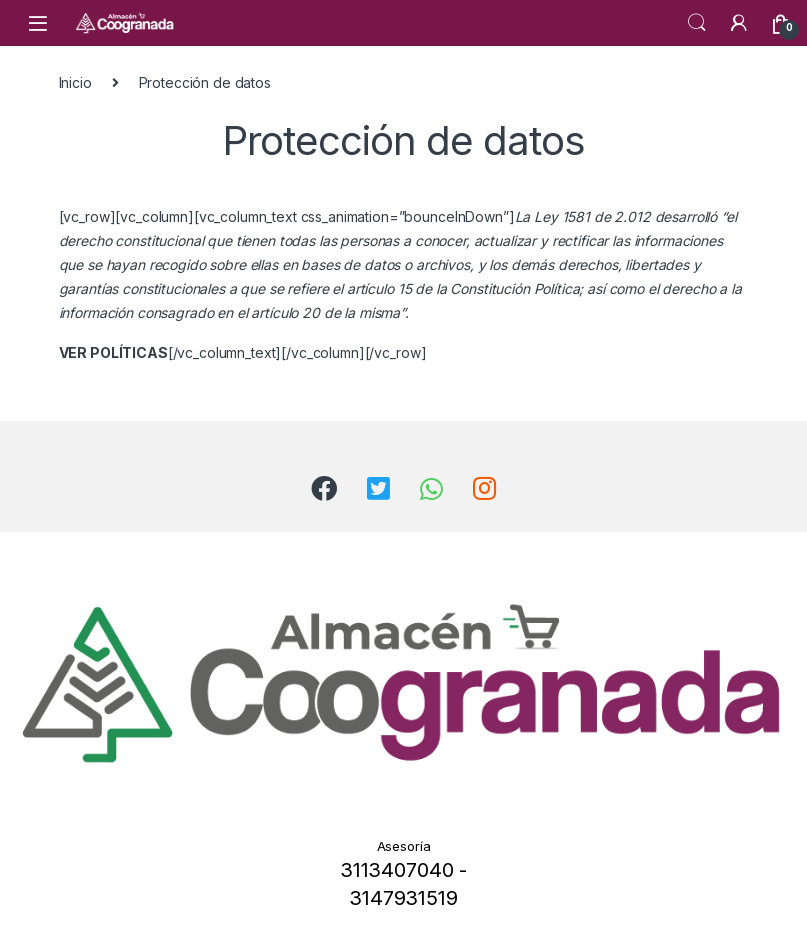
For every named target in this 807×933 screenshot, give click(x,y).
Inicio (75, 82)
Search (697, 23)
